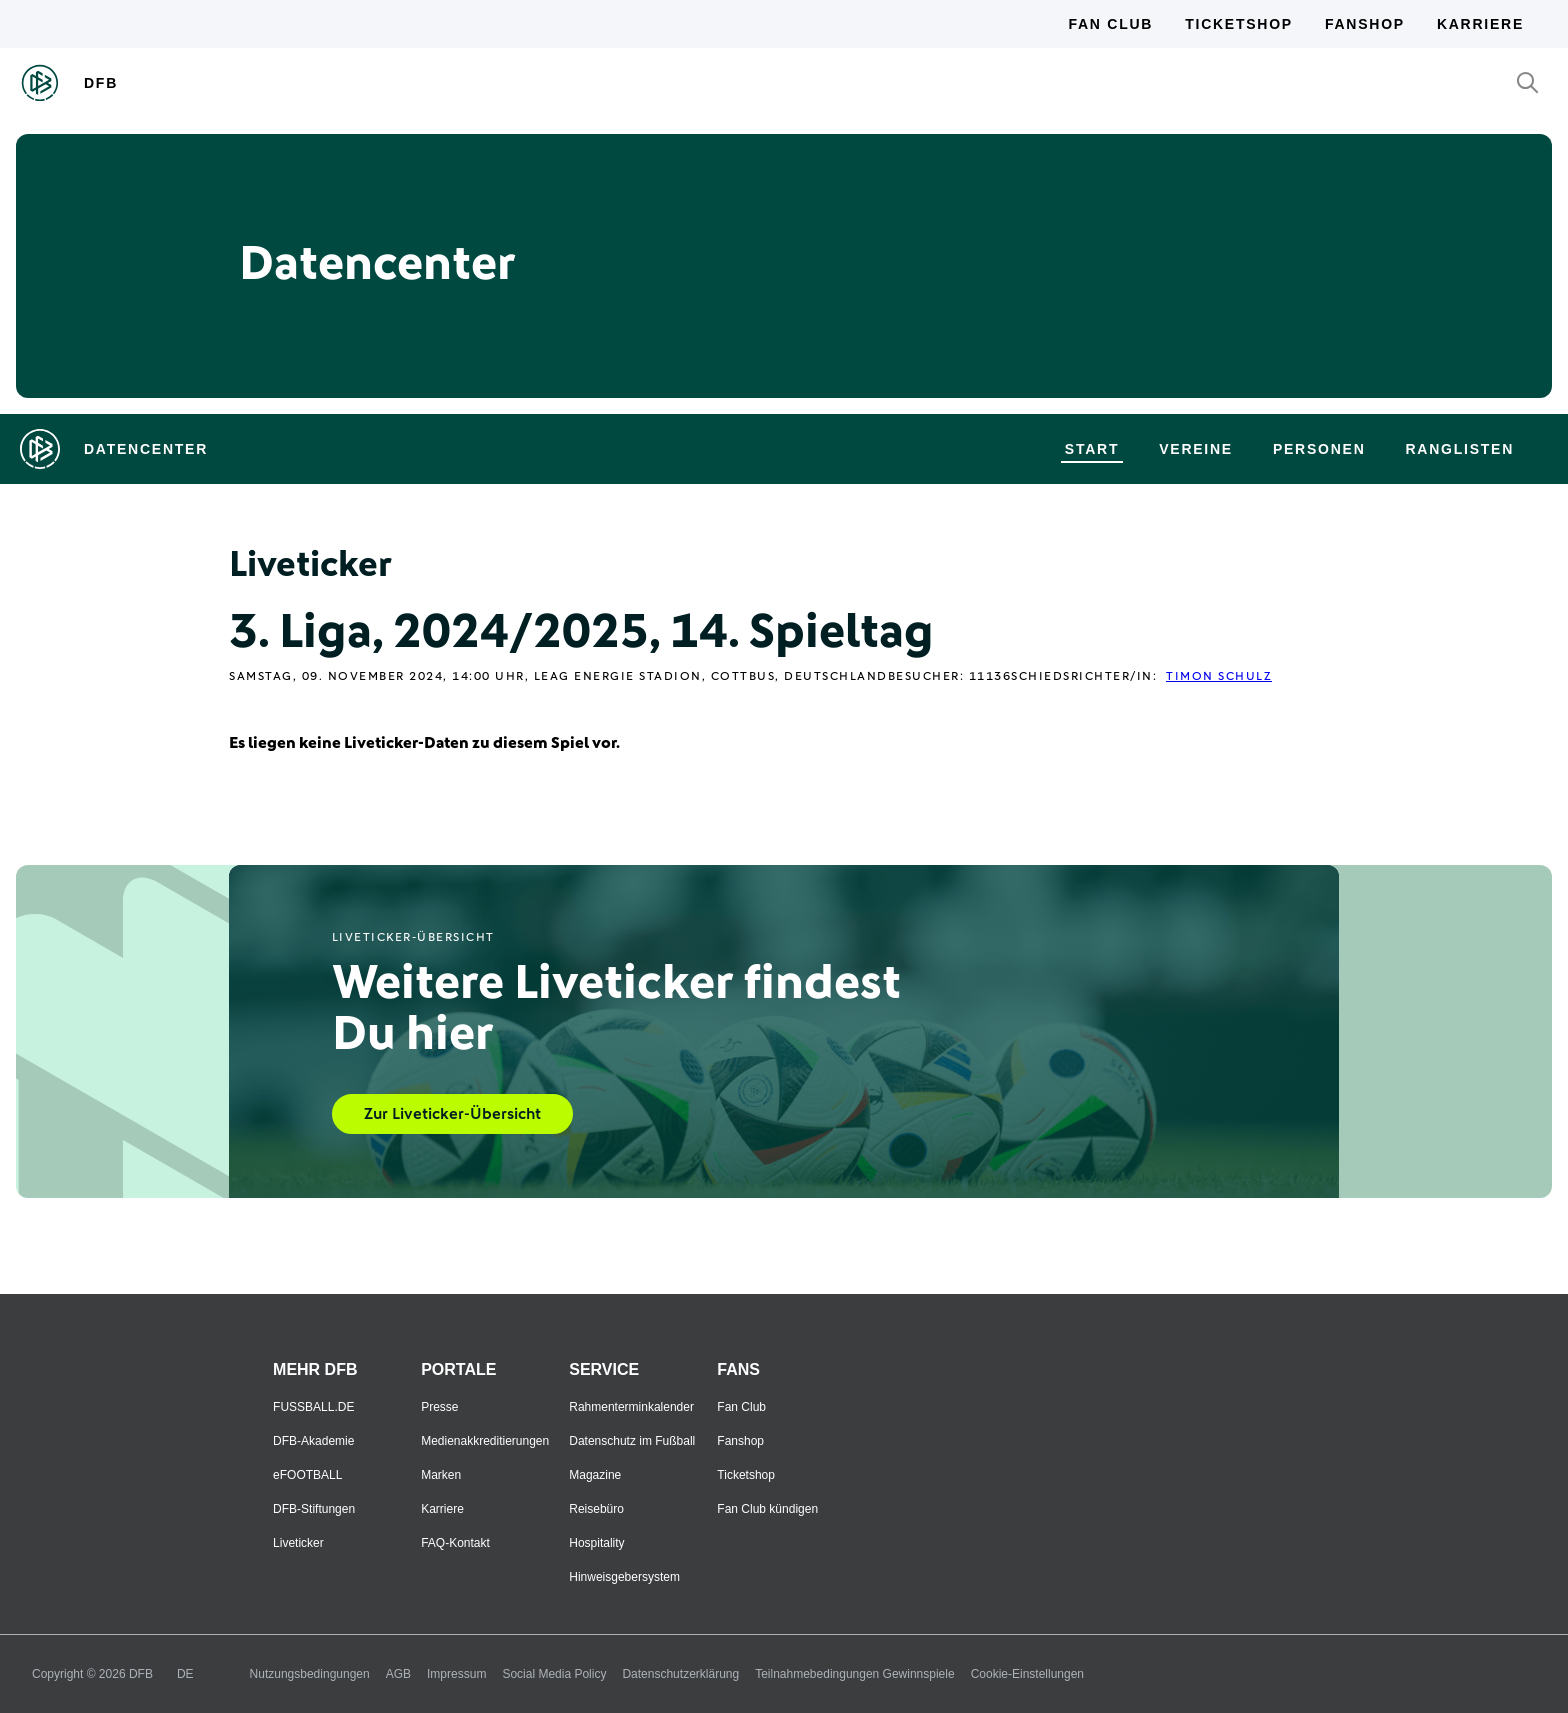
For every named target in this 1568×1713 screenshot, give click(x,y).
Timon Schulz (1219, 677)
